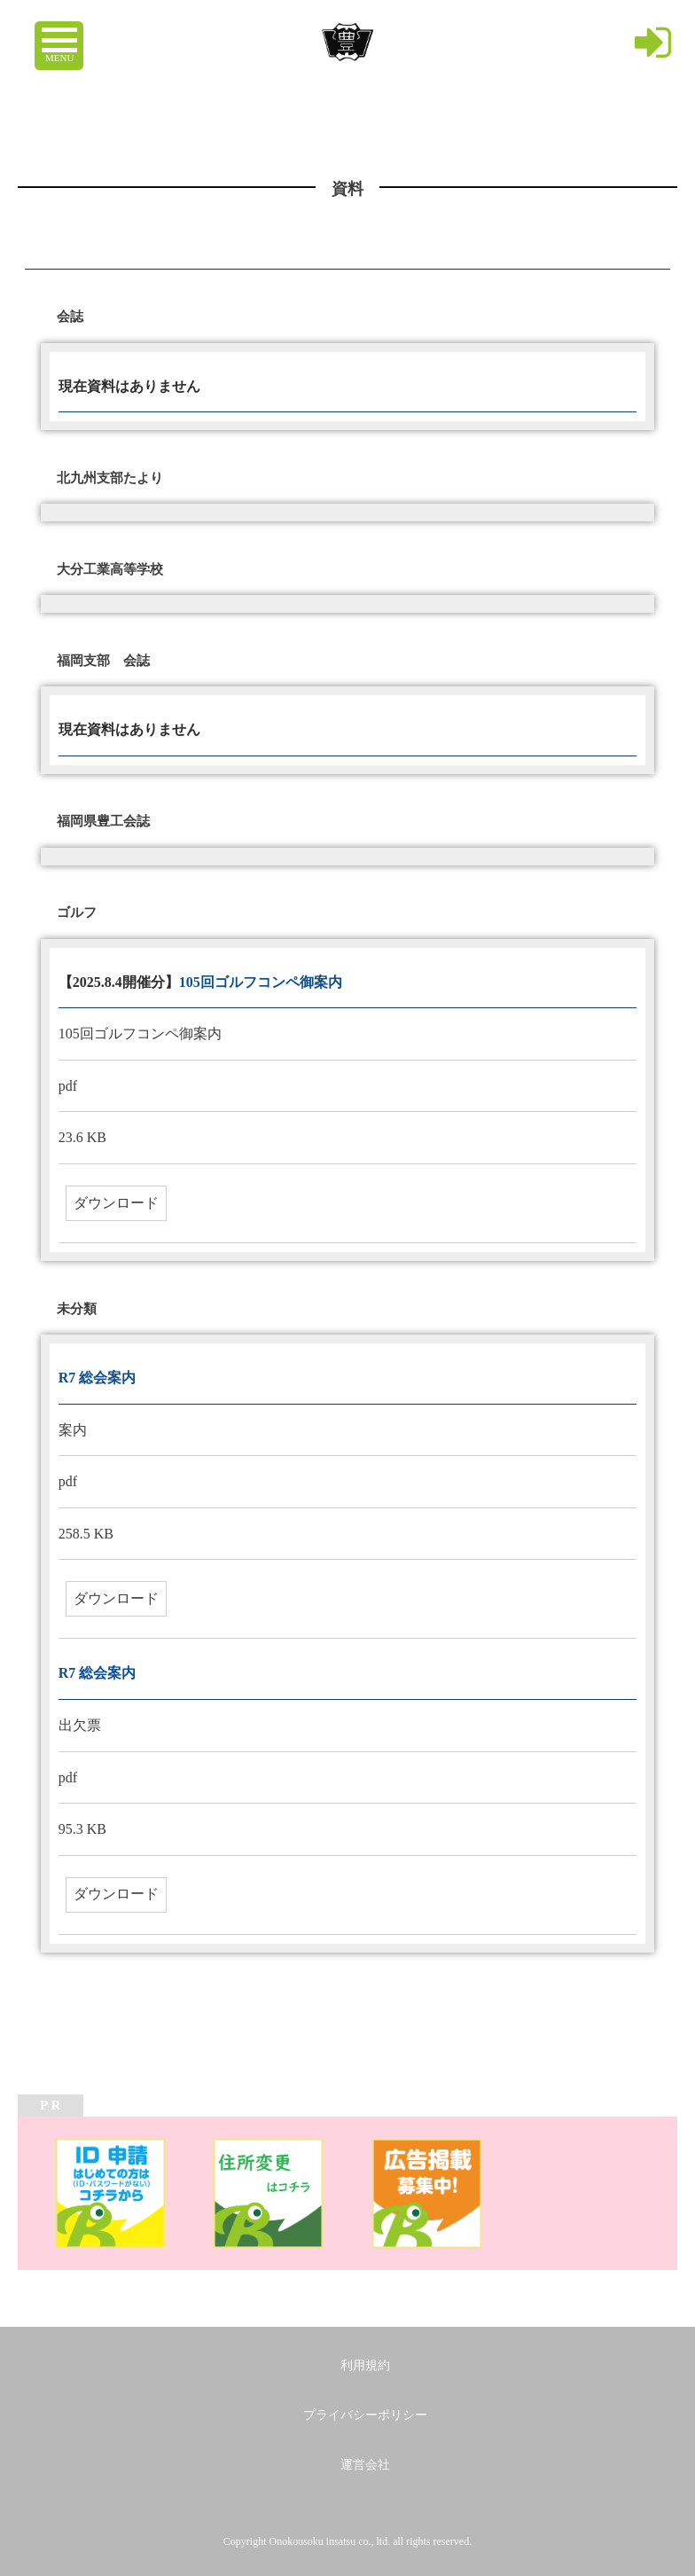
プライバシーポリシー (365, 2415)
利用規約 (365, 2365)
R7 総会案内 (98, 1377)
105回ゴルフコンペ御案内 (260, 982)
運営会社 (365, 2464)
